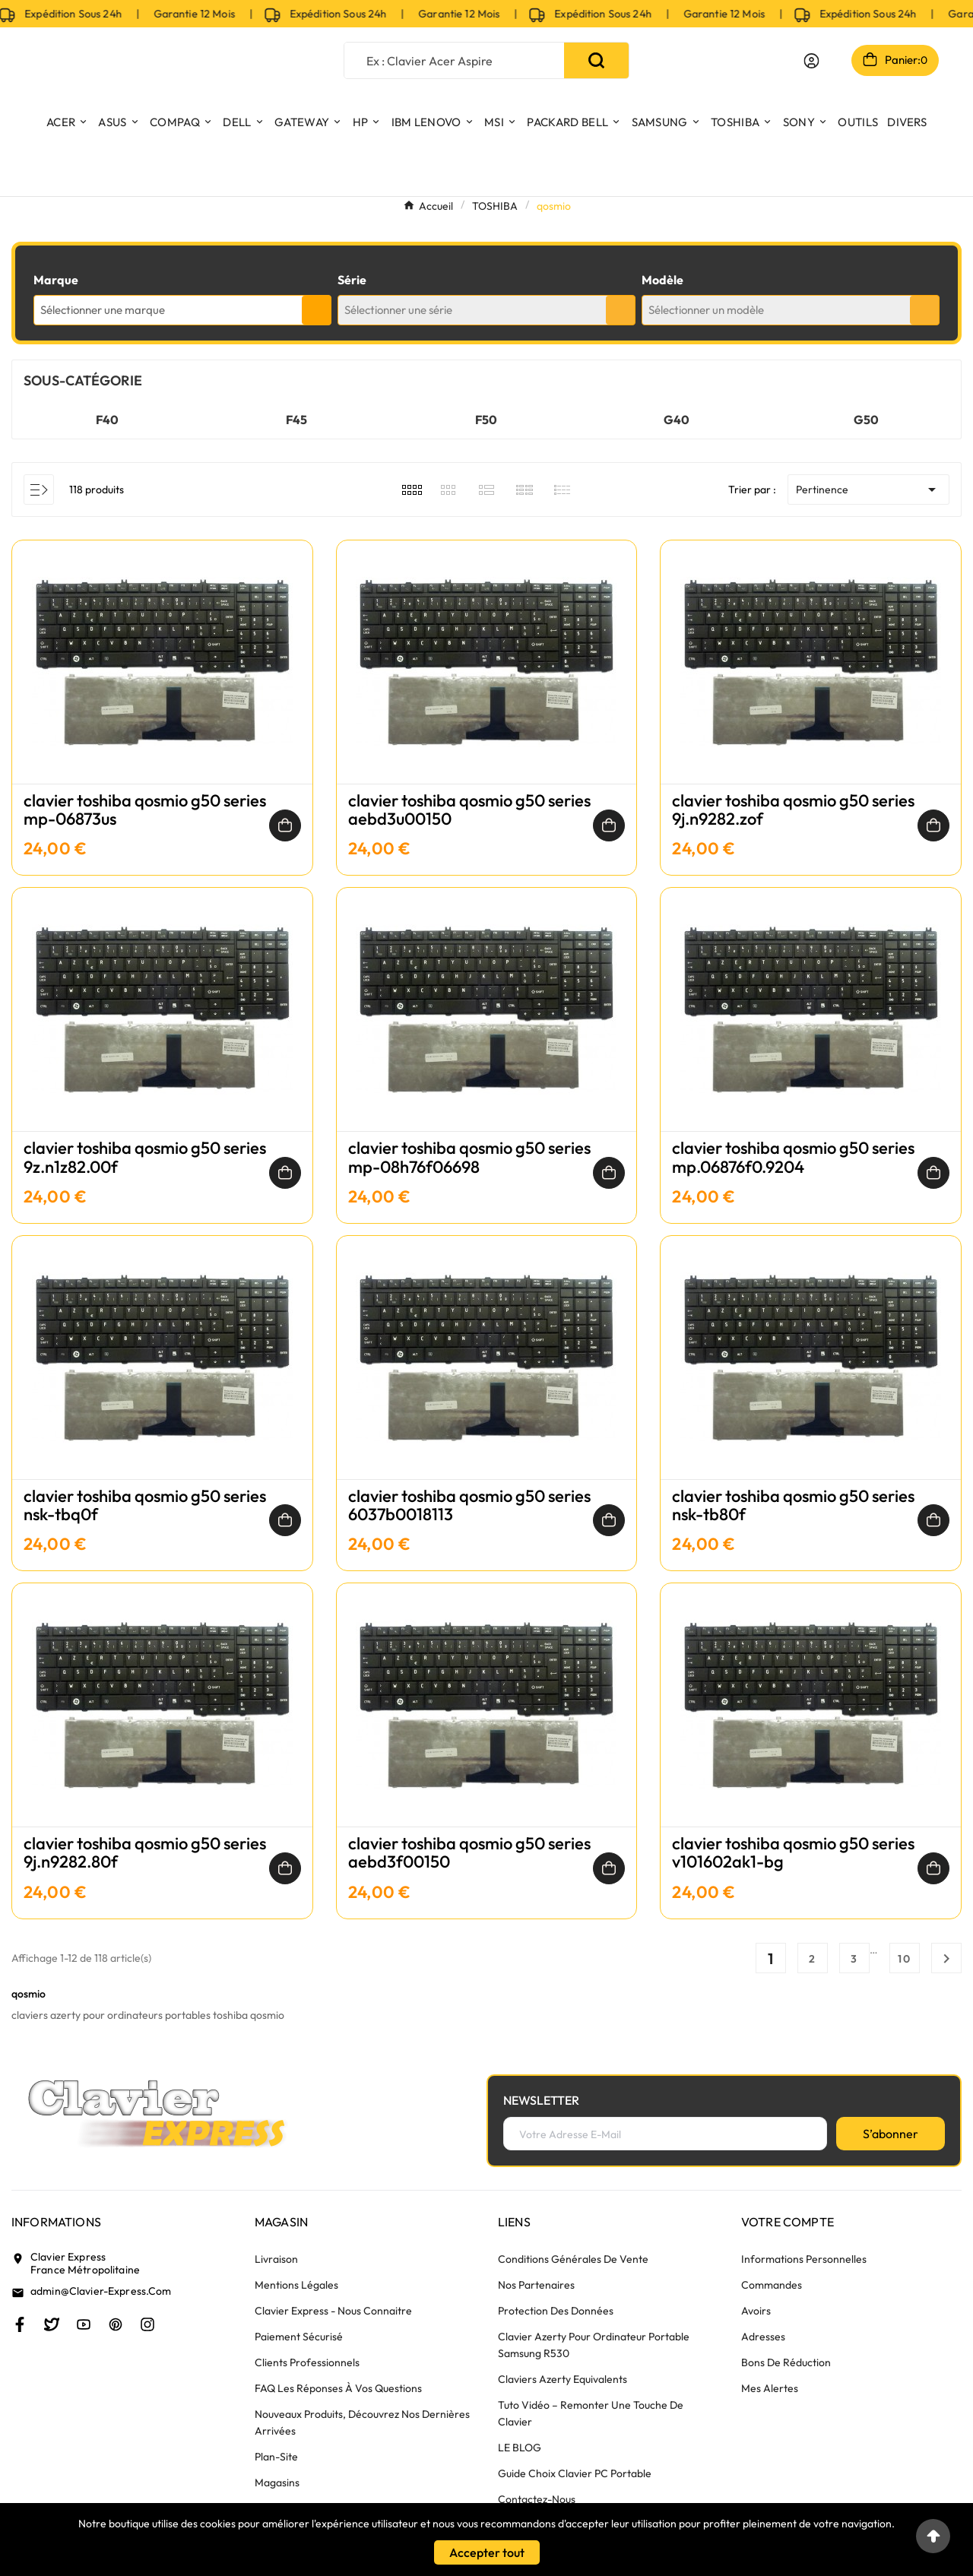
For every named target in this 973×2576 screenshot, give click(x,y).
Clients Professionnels (307, 2362)
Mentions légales (296, 2285)
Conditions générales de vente (573, 2259)
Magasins (277, 2482)
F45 (296, 419)
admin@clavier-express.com (101, 2291)
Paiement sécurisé (299, 2336)
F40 (107, 419)
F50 (486, 419)
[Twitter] (51, 2324)
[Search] (596, 60)
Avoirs (756, 2311)
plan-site (276, 2457)
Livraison (276, 2259)
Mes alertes (769, 2388)
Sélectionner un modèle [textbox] (706, 310)
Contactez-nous (536, 2499)
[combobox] (182, 310)
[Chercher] (454, 60)
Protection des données (555, 2311)
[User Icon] (811, 61)
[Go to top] (933, 2536)
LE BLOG (519, 2447)
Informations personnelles (804, 2259)
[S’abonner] (890, 2133)
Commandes (771, 2285)
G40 (676, 419)
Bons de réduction (786, 2362)
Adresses (763, 2336)
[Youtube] (83, 2324)
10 (904, 1959)
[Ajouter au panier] (285, 825)
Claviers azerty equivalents (562, 2379)
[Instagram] (147, 2324)
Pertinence (868, 489)
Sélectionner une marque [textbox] (102, 310)
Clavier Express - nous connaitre (333, 2311)
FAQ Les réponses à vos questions (338, 2388)
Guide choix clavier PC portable (574, 2473)
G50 (866, 419)
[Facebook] (19, 2324)
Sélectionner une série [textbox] (398, 310)
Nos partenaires (536, 2285)
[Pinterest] (115, 2324)
